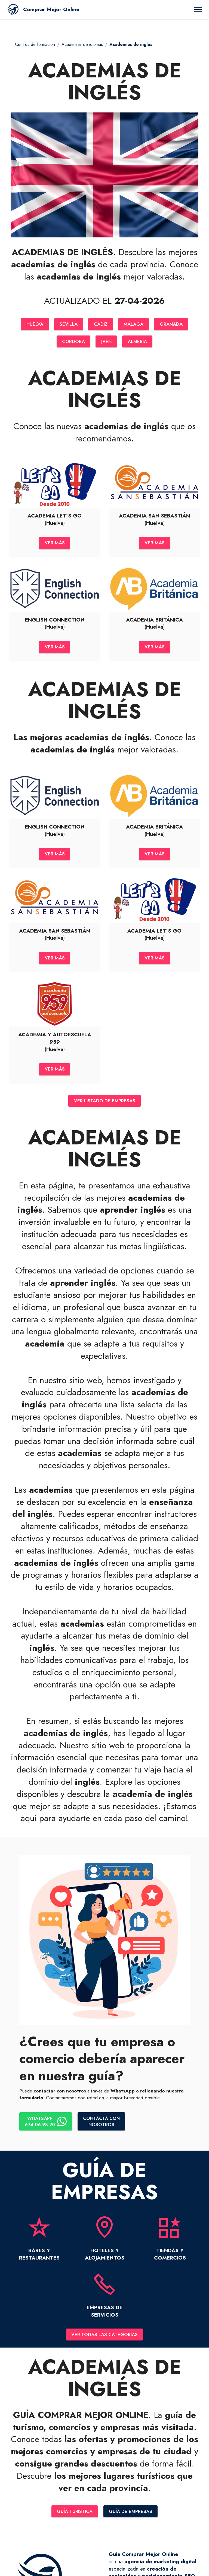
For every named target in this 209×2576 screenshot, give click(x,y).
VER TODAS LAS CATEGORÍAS (104, 2341)
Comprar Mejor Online (51, 9)
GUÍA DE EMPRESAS (131, 2518)
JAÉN (106, 342)
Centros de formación (35, 44)
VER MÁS (54, 544)
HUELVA (33, 324)
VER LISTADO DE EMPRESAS (104, 1105)
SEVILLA (67, 324)
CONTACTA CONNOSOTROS (103, 2127)
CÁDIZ (100, 324)
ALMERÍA (138, 342)
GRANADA (173, 324)
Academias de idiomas (82, 44)
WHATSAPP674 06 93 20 (46, 2127)
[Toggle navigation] (198, 9)
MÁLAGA (134, 324)
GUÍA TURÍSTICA (74, 2518)
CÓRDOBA (72, 342)
